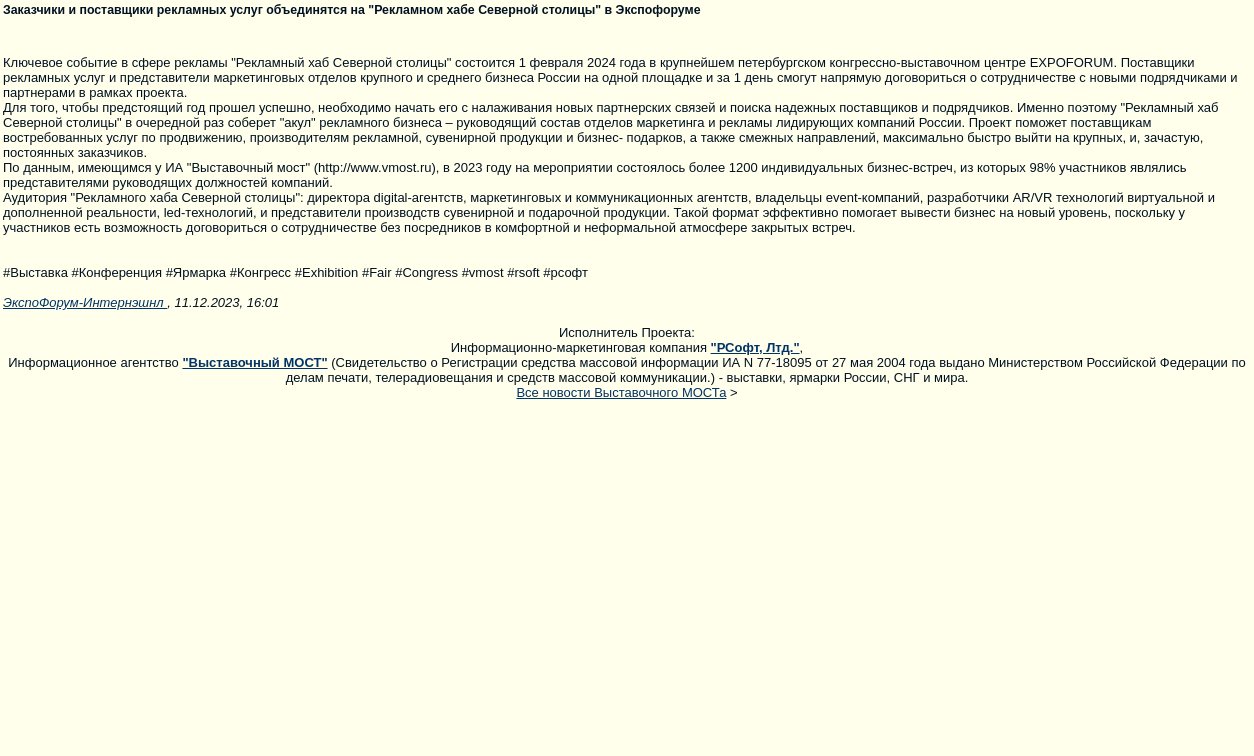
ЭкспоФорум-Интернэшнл (85, 302)
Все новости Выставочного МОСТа (621, 392)
